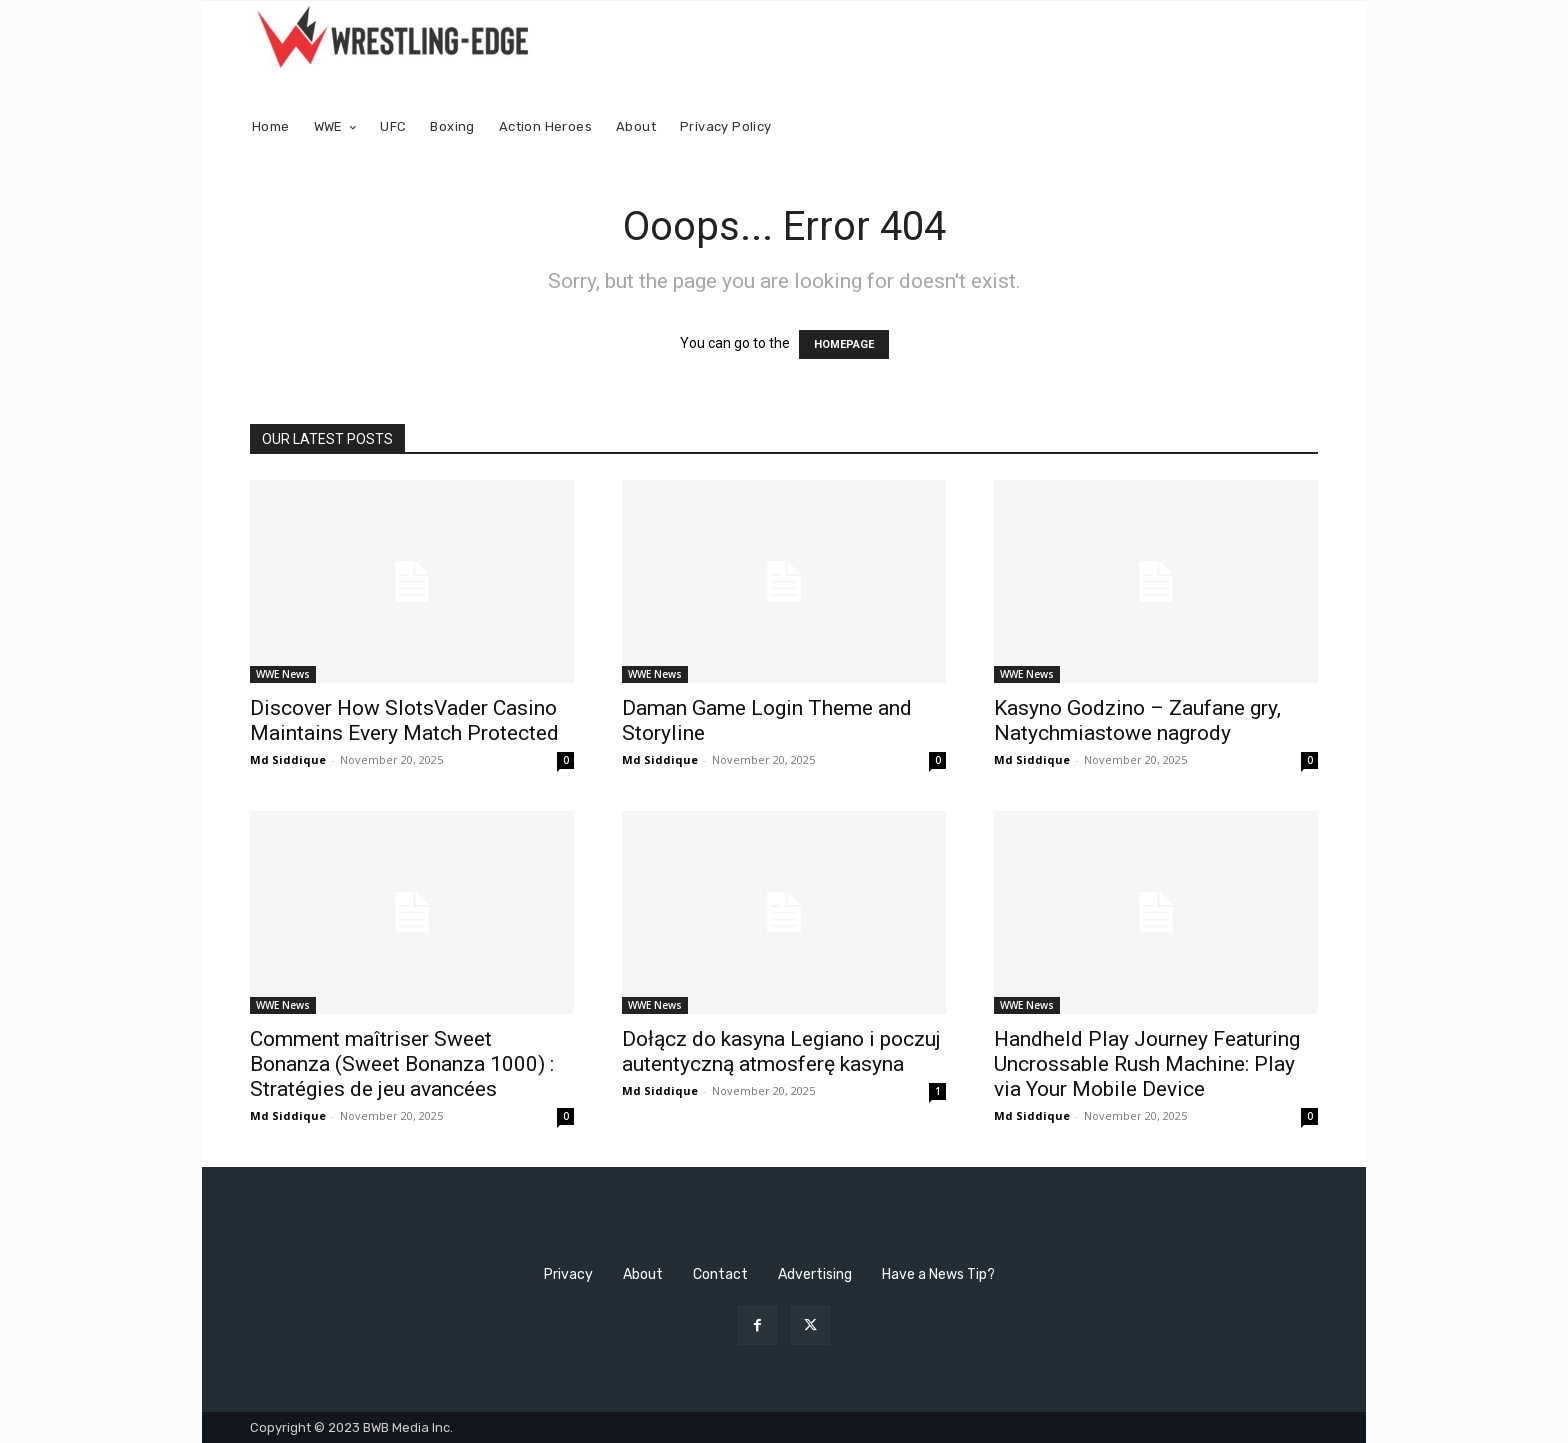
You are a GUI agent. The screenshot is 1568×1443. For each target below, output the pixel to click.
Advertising (815, 1274)
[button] (1294, 127)
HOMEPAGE (844, 344)
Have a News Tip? (938, 1274)
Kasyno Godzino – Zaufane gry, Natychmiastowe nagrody (1137, 720)
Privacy (568, 1274)
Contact (720, 1274)
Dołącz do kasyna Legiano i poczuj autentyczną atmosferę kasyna (781, 1051)
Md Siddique (288, 759)
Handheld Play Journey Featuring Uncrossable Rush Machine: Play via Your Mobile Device (1147, 1064)
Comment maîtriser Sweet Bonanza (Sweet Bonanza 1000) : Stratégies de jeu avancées (402, 1064)
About (643, 1274)
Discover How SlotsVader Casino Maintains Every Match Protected (404, 720)
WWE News (283, 674)
